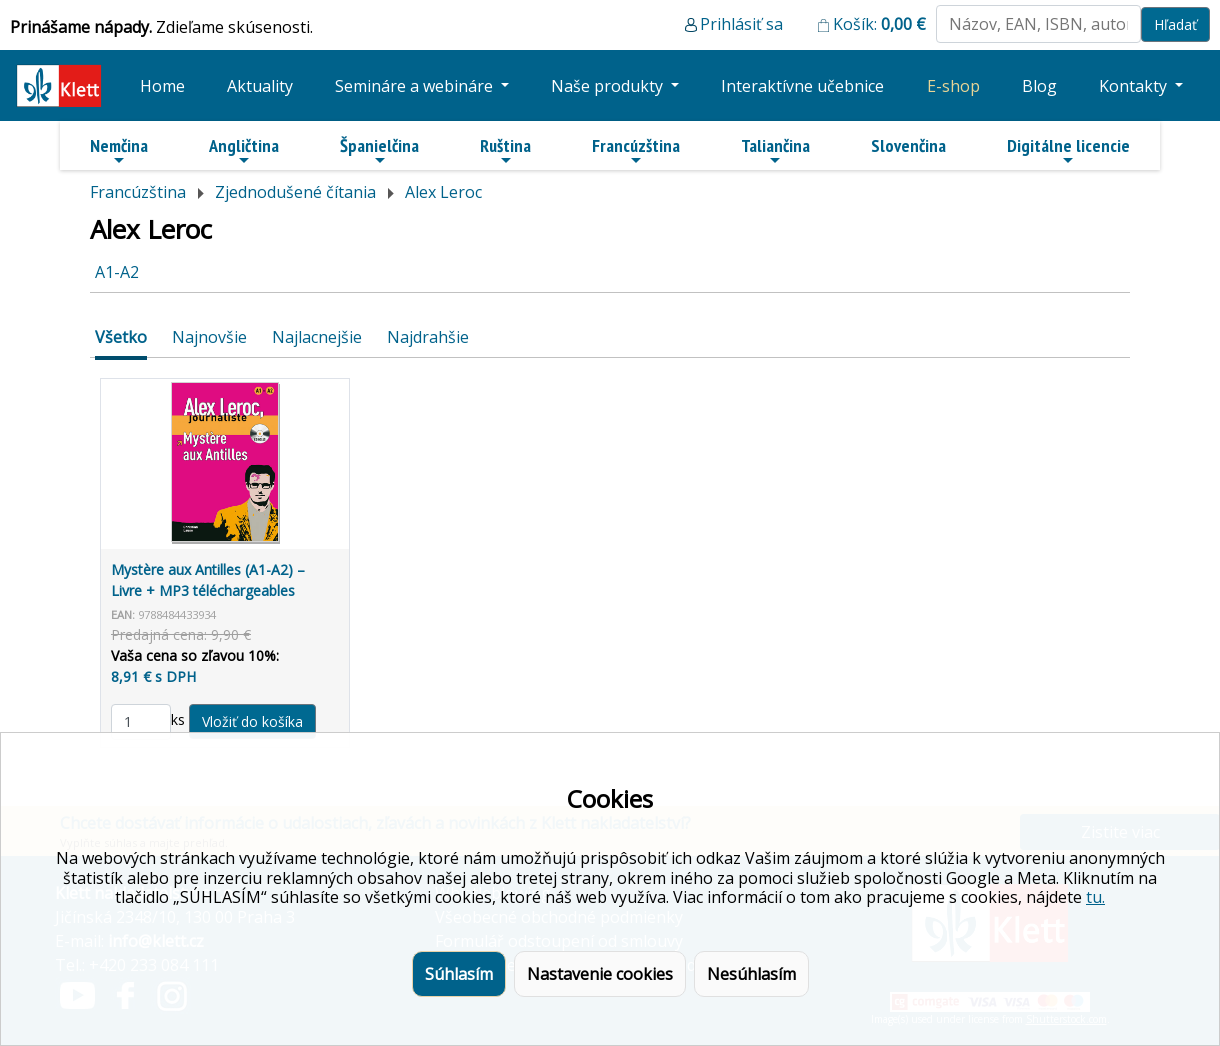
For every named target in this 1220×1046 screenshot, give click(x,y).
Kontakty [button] (1135, 86)
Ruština (505, 151)
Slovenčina (908, 145)
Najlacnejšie (317, 337)
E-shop (953, 86)
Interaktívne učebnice (802, 86)
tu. (1095, 897)
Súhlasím (459, 974)
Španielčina (379, 151)
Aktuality (260, 86)
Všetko (121, 337)
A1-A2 (117, 272)
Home (162, 86)
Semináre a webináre (416, 86)
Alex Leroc (443, 192)
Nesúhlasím (751, 974)
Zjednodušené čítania (295, 192)
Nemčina (119, 151)
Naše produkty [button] (609, 86)
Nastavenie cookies (600, 974)
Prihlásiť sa (741, 24)
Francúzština (636, 151)
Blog (1039, 86)
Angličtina (244, 151)
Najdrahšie (428, 337)
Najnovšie (209, 337)
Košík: (879, 24)
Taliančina (775, 151)
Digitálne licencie (1068, 151)
